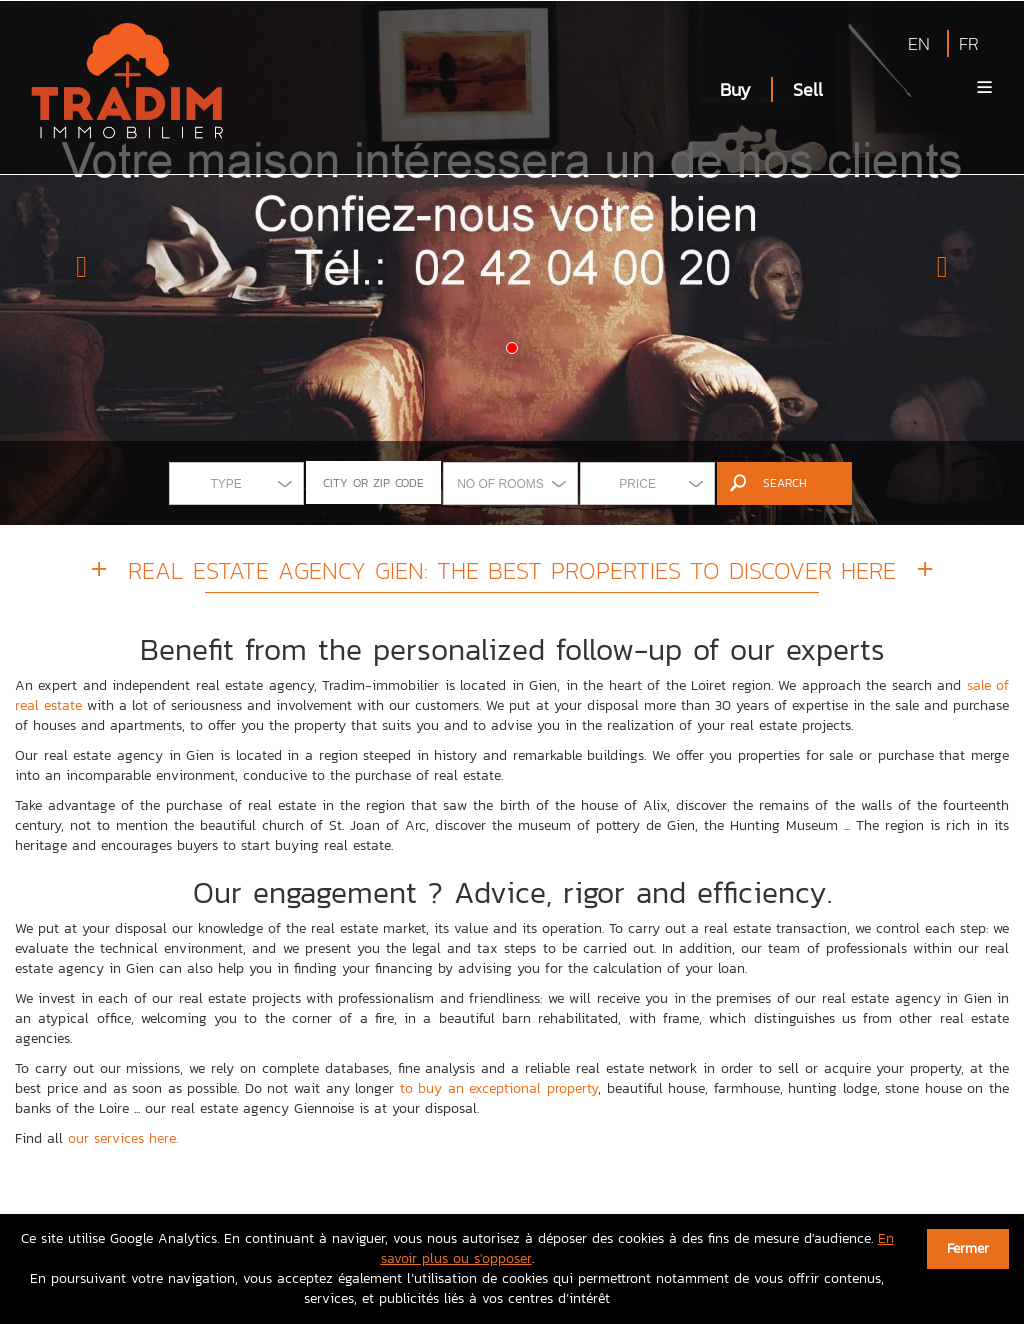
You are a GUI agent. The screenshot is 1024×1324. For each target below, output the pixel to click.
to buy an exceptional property (499, 1088)
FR (969, 43)
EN (919, 43)
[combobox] (236, 483)
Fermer (968, 1248)
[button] (77, 262)
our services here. (123, 1138)
